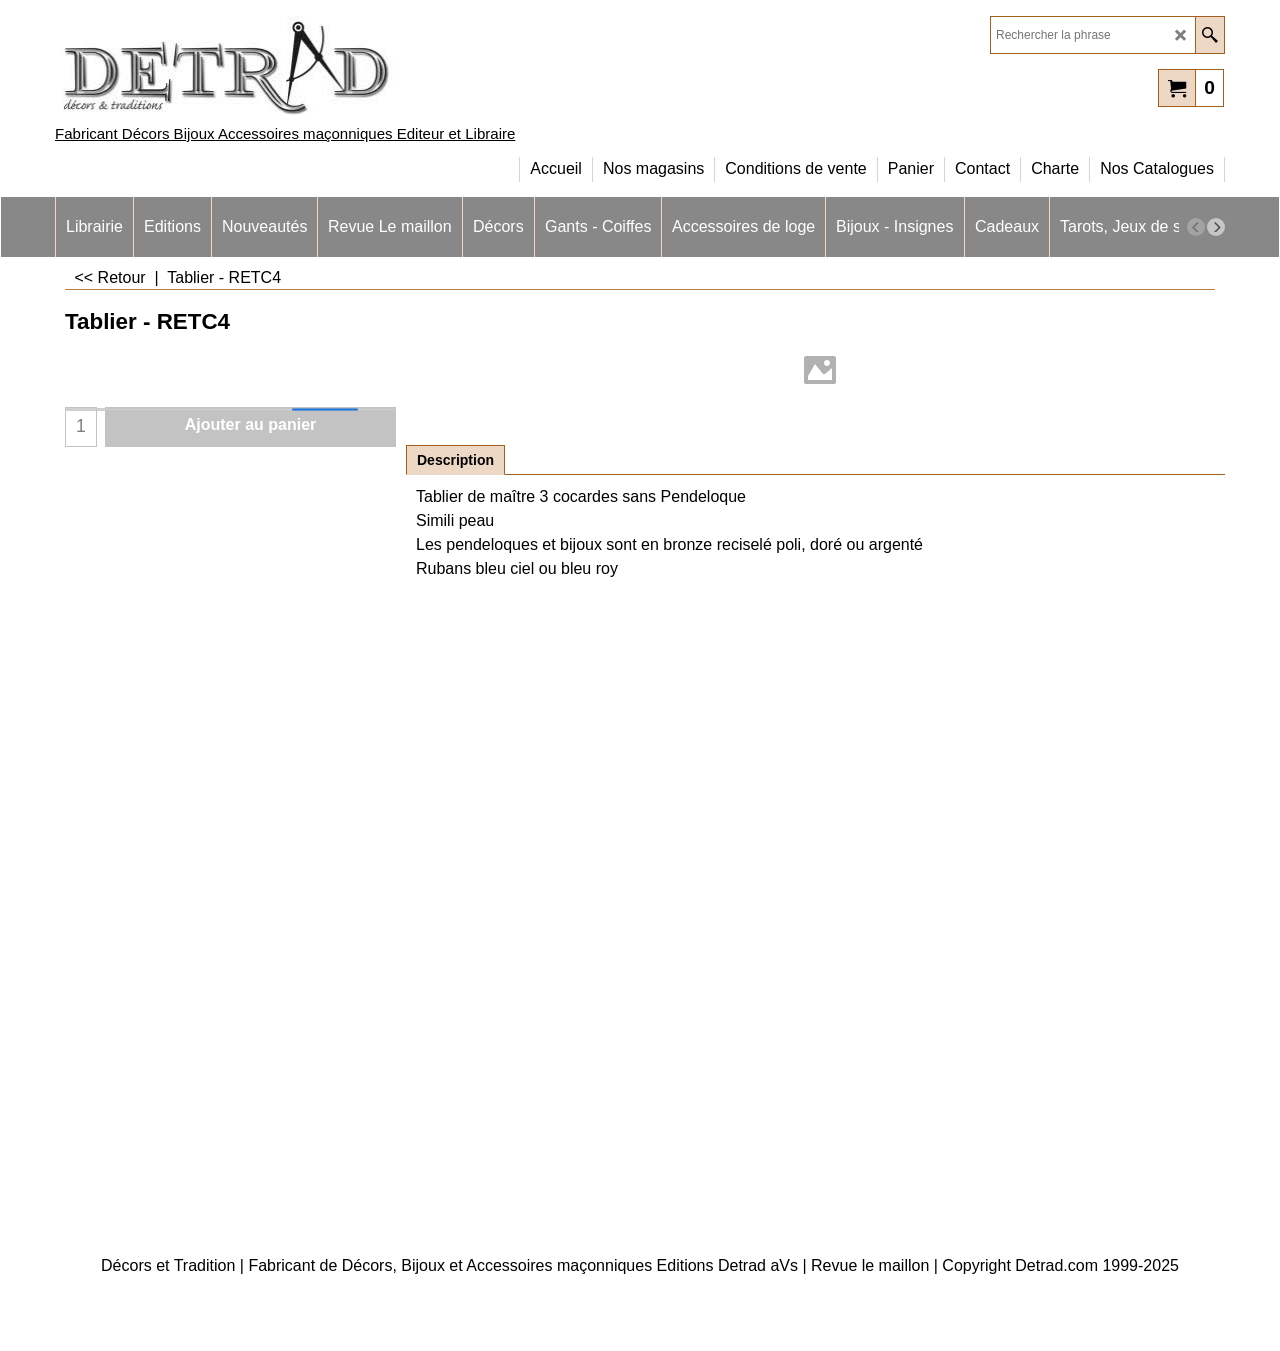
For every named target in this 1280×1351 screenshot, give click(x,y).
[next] (1216, 227)
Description (455, 460)
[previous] (1196, 227)
